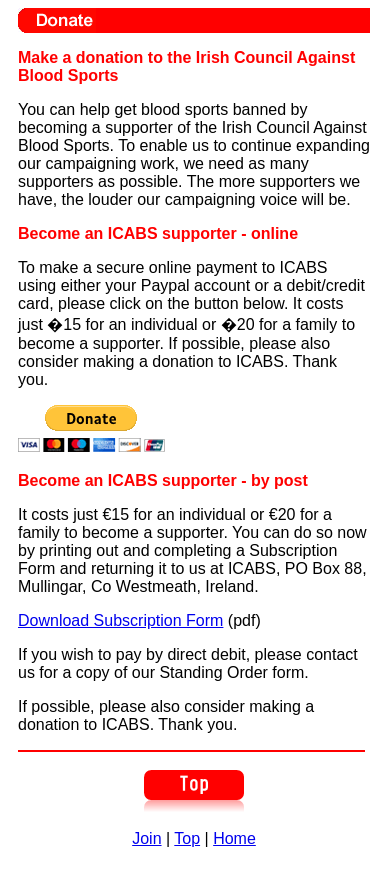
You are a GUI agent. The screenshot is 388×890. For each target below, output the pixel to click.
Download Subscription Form (120, 620)
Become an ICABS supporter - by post (163, 480)
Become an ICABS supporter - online (158, 233)
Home (234, 838)
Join (146, 838)
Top (187, 838)
